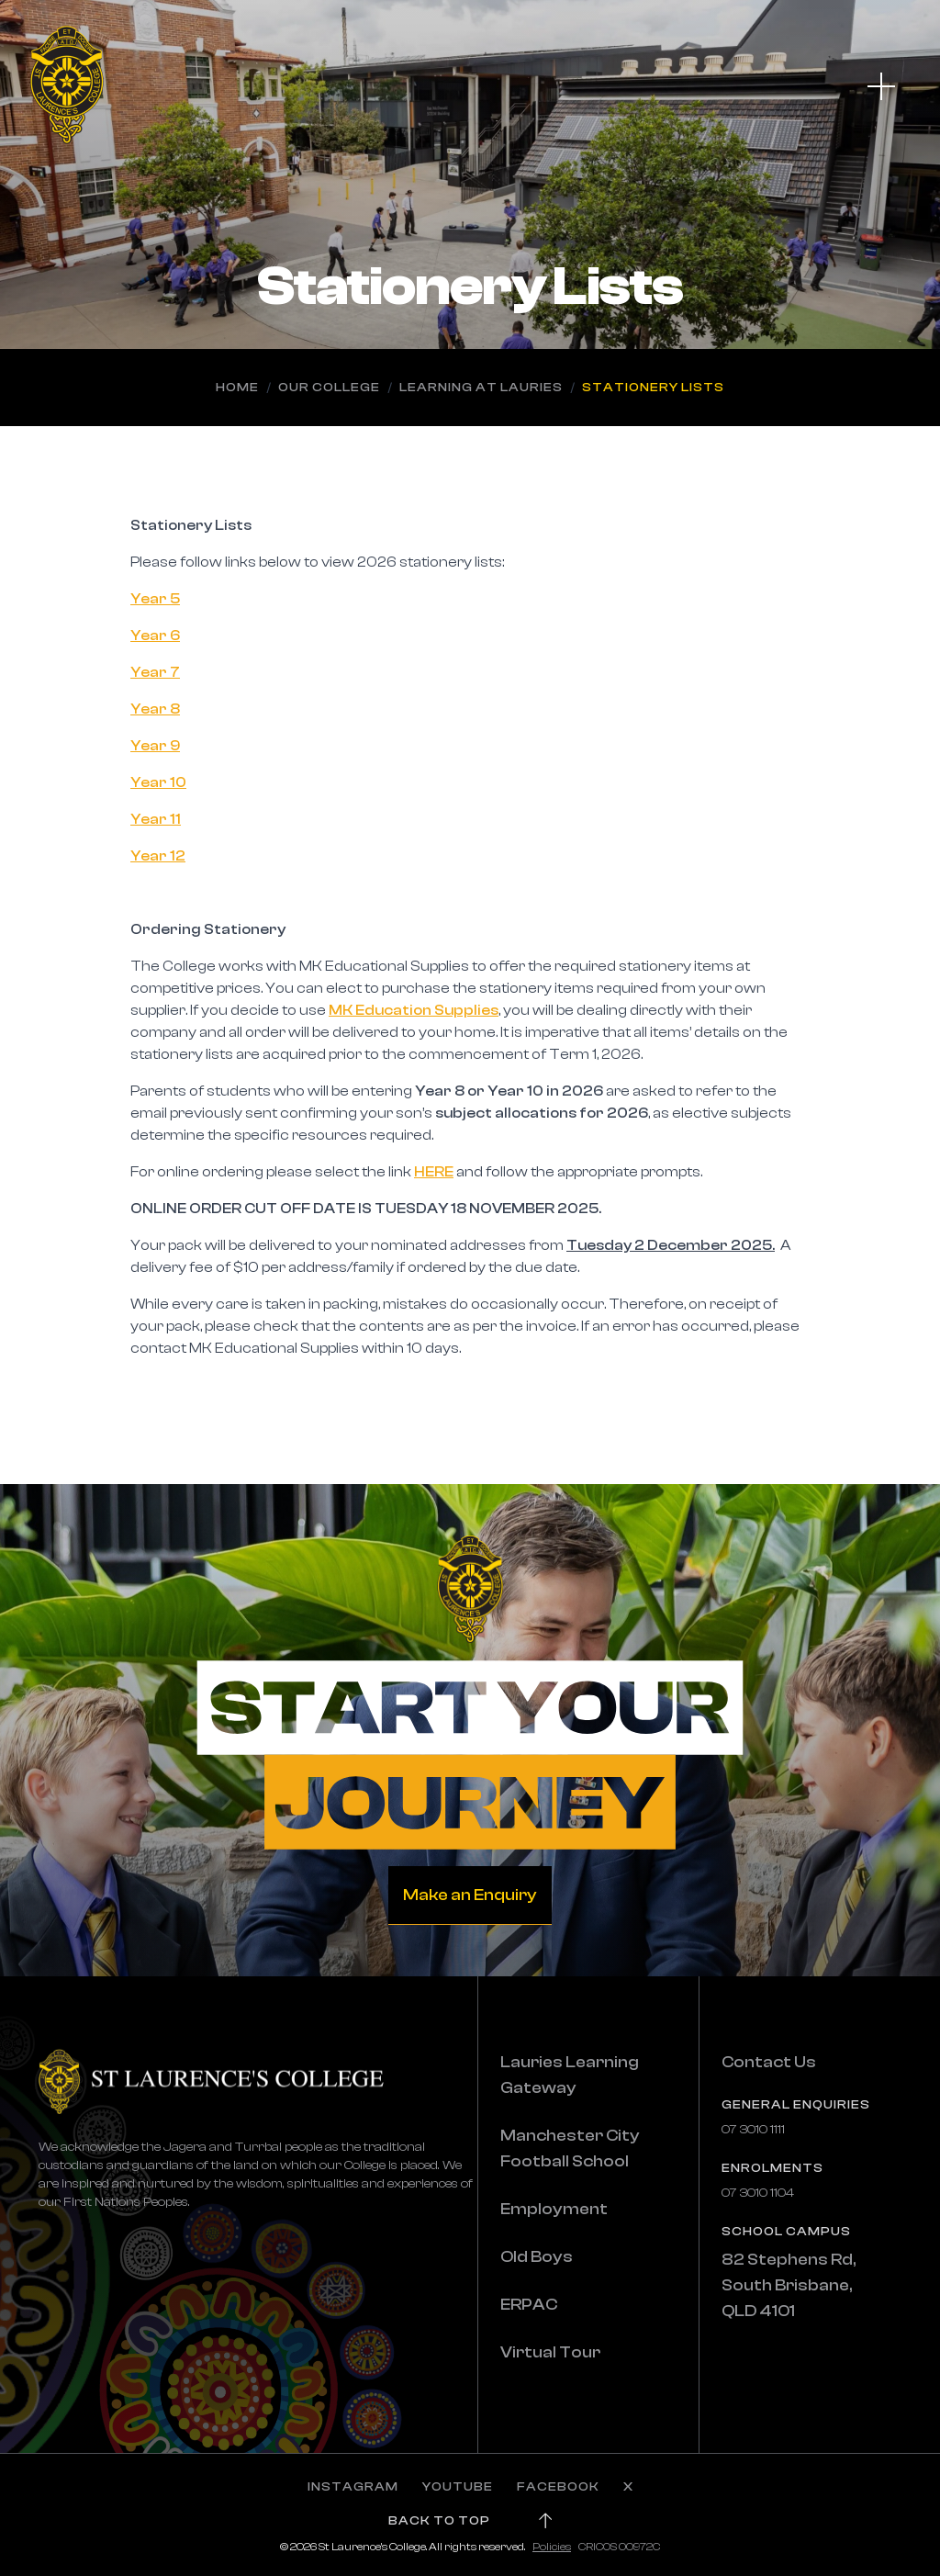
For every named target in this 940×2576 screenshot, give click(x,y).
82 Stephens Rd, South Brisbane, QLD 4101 (789, 2285)
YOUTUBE (457, 2487)
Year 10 (158, 782)
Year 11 (155, 819)
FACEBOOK (558, 2487)
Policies (551, 2546)
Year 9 (155, 745)
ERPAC (528, 2304)
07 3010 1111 (753, 2129)
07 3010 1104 (758, 2193)
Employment (554, 2209)
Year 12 (157, 856)
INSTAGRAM (353, 2487)
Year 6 (155, 635)
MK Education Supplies (413, 1010)
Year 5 (155, 599)
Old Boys (536, 2257)
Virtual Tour (550, 2352)
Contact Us (769, 2062)
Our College (329, 387)
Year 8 (155, 709)
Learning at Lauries (481, 387)
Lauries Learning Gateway (569, 2075)
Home (237, 387)
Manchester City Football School (570, 2148)
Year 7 (155, 672)
